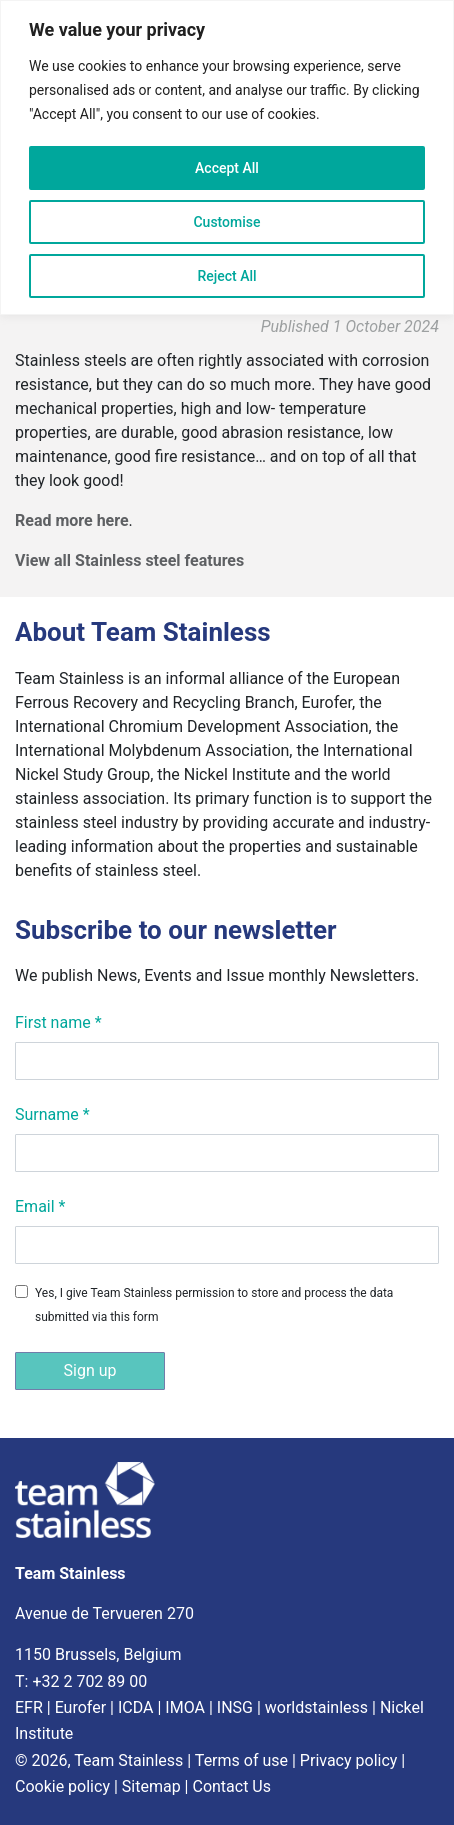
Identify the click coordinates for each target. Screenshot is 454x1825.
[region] (227, 157)
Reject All (226, 276)
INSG (235, 1707)
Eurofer (80, 1707)
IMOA (185, 1707)
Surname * (52, 1114)
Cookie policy (62, 1786)
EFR (29, 1707)
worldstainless (316, 1707)
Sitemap (151, 1786)
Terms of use (241, 1760)
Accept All (227, 168)
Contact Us (231, 1786)
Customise (226, 222)
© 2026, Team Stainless (99, 1760)
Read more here (72, 520)
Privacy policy (349, 1760)
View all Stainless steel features (129, 560)
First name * (58, 1022)
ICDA (136, 1707)
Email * (40, 1206)
